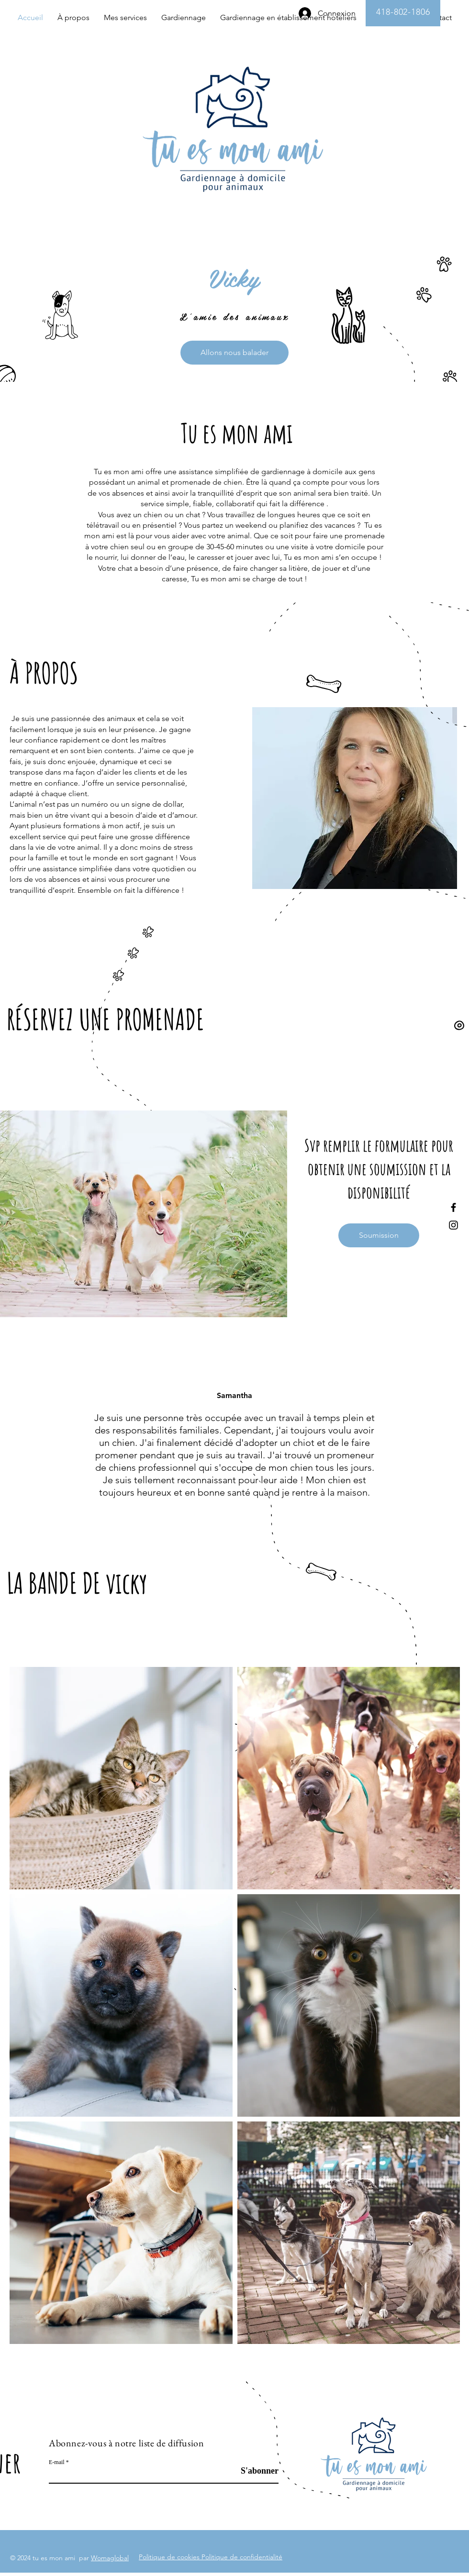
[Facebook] (453, 1207)
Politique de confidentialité (241, 2557)
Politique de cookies (170, 2557)
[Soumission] (378, 1235)
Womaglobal (110, 2558)
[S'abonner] (254, 2471)
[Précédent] (52, 1440)
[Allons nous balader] (234, 353)
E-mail (57, 2462)
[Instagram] (453, 1225)
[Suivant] (417, 1440)
